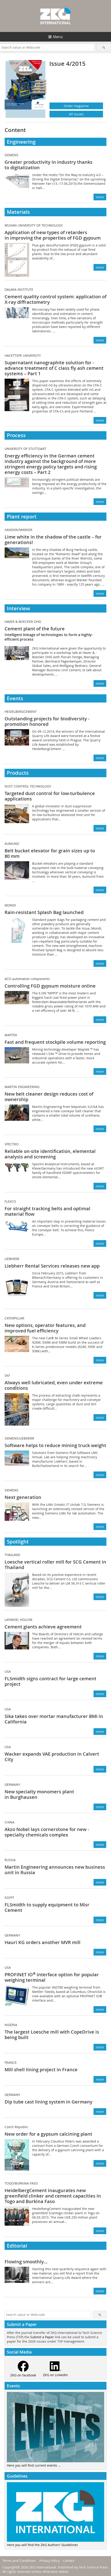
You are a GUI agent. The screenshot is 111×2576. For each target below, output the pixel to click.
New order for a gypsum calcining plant (48, 2134)
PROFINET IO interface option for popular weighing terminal (52, 1977)
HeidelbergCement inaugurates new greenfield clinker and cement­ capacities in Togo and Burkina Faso (53, 2195)
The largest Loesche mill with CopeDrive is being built (52, 2034)
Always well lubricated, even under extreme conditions (54, 1385)
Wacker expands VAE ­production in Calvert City (52, 1756)
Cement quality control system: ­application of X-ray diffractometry (55, 299)
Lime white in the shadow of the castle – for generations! (53, 539)
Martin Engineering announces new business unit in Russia (55, 1870)
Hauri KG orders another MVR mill (42, 1942)
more (100, 197)
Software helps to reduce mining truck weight (55, 1445)
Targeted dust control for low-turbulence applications (50, 796)
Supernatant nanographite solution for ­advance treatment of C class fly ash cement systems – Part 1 (54, 368)
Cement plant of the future (55, 633)
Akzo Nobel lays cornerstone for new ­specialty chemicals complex (47, 1832)
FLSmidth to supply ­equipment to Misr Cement (47, 1907)
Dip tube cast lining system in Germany (48, 2102)
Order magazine (76, 106)
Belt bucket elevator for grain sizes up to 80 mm (50, 853)
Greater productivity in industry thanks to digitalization (48, 165)
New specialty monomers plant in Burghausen (39, 1794)
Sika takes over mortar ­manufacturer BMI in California (54, 1719)
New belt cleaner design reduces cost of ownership (49, 1096)
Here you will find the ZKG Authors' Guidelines (42, 2545)
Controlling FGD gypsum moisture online (50, 986)
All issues (76, 114)
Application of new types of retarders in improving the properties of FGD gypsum (53, 235)
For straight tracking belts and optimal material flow (47, 1211)
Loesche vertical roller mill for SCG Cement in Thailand (55, 1564)
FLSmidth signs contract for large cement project (50, 1681)
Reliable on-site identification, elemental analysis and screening (50, 1154)
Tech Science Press (93, 2567)
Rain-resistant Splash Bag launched (44, 912)
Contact (69, 2560)
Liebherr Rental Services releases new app (52, 1266)
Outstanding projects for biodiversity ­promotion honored (47, 721)
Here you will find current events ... (34, 2465)
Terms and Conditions (19, 2560)
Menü (58, 36)
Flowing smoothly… (26, 2262)
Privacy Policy (49, 2560)
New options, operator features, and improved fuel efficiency (45, 1328)
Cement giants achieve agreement (43, 1627)
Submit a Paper (42, 2337)
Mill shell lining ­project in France (41, 2069)
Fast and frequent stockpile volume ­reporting (55, 1042)
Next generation (23, 1497)
